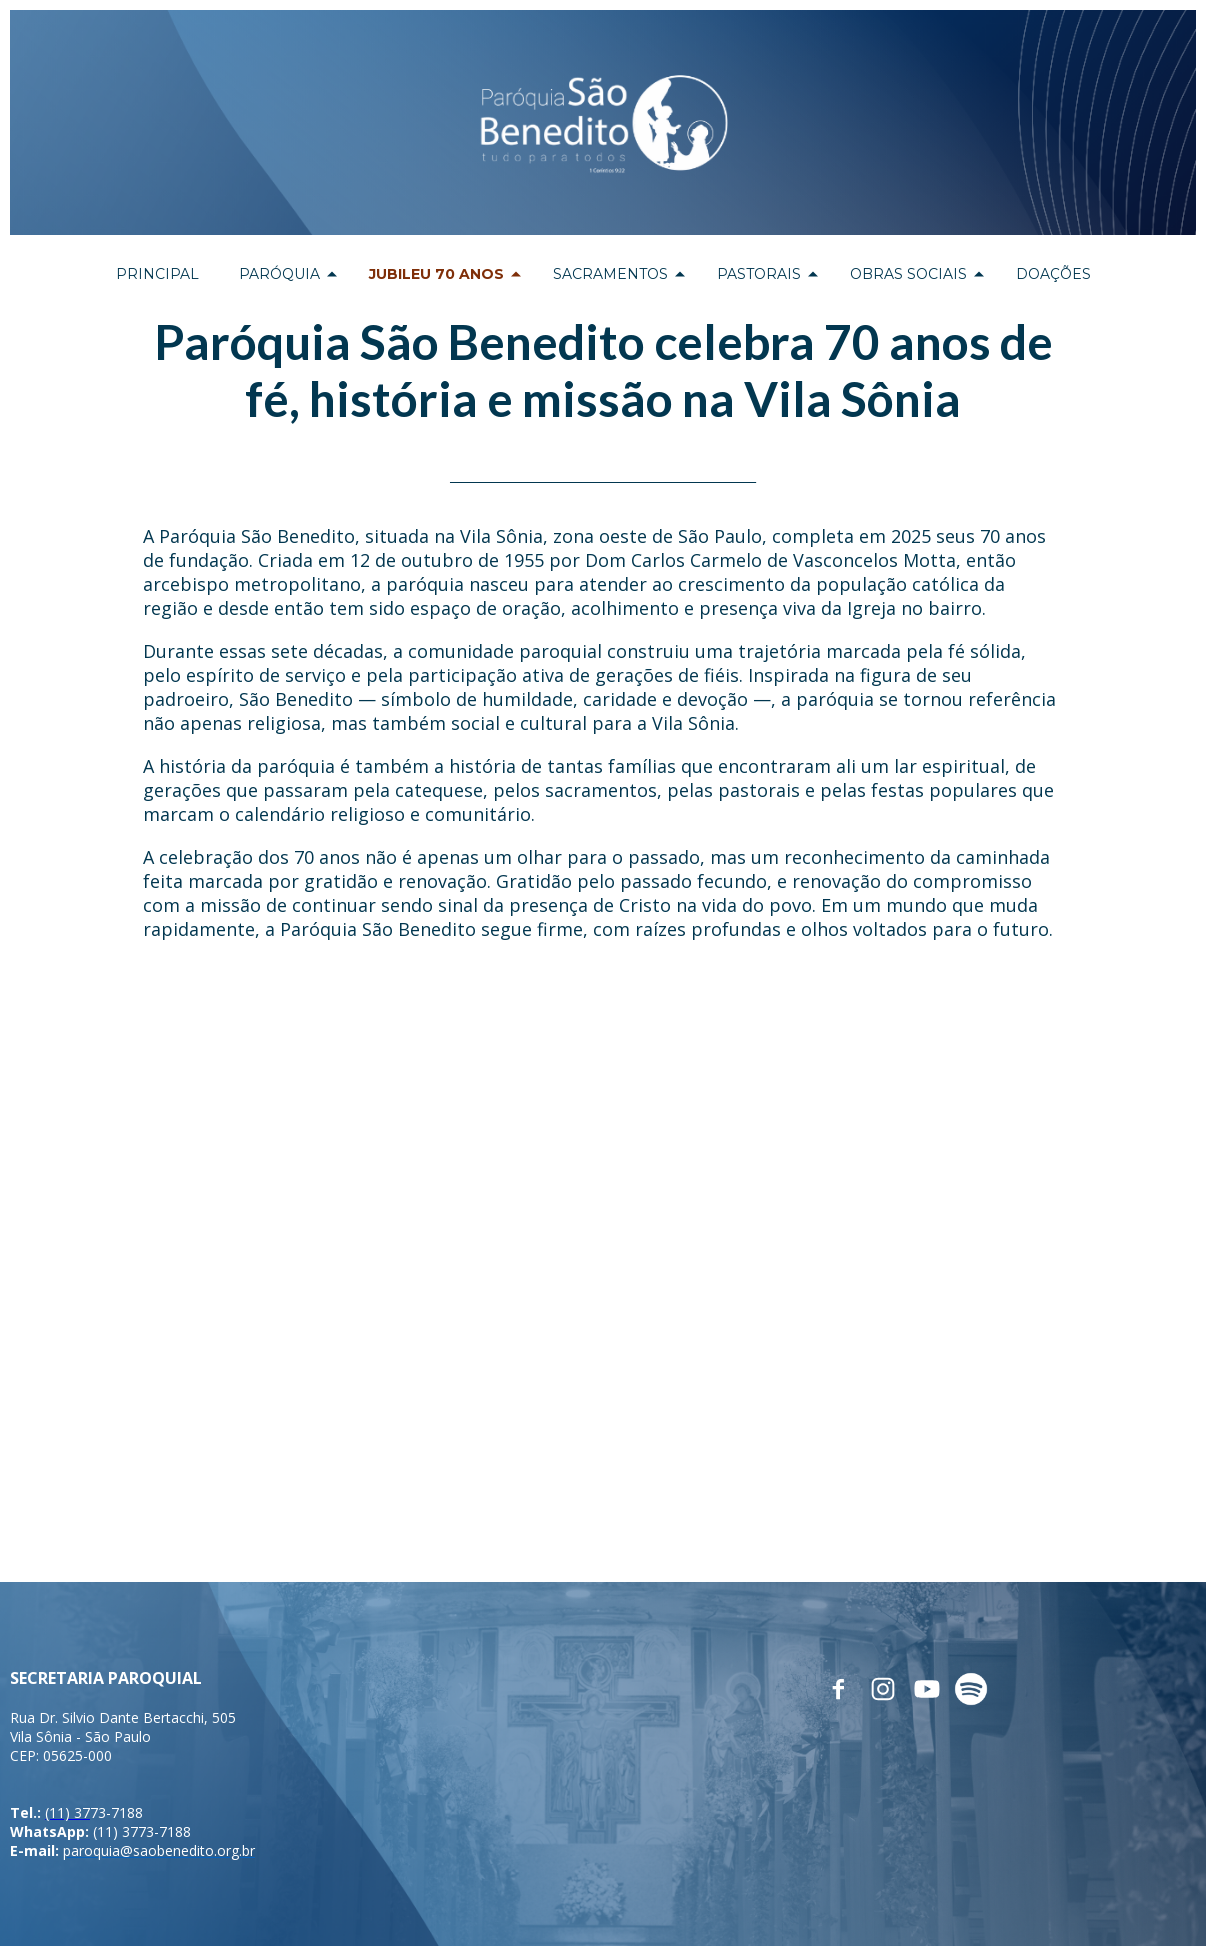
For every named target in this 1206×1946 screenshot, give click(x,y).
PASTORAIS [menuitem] (759, 274)
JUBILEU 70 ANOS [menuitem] (436, 274)
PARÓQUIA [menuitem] (279, 274)
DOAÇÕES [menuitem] (1053, 274)
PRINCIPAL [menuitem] (157, 274)
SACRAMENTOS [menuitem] (610, 274)
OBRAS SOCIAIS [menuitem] (908, 274)
